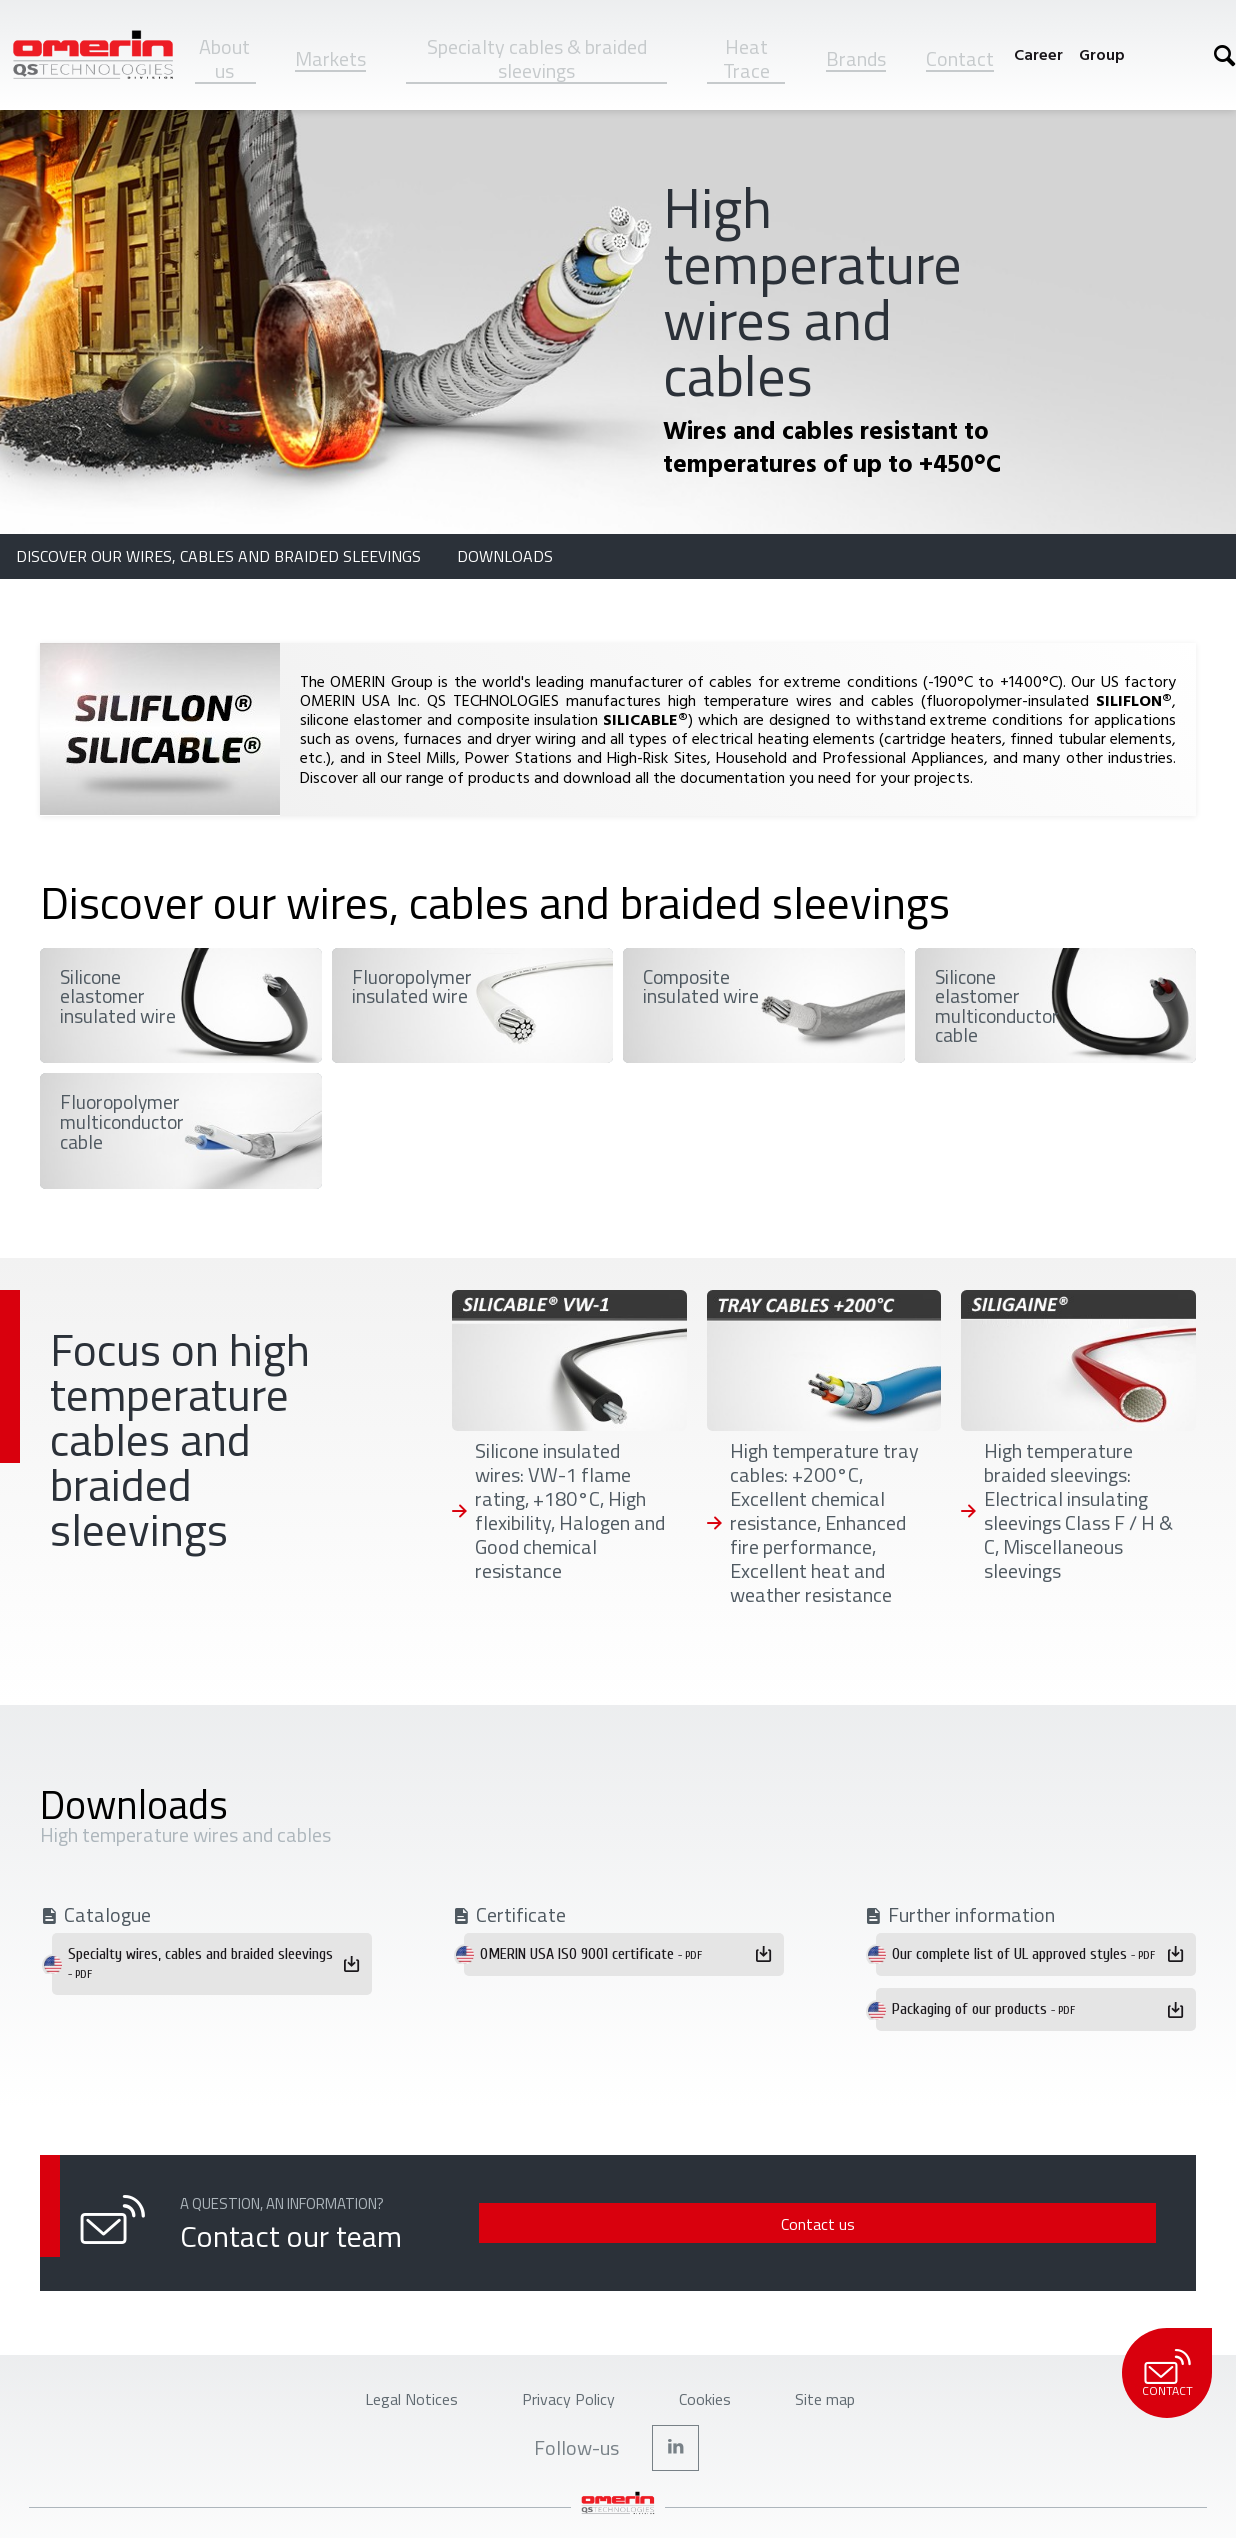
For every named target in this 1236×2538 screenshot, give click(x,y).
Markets (330, 58)
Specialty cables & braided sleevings (537, 58)
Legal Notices (373, 2405)
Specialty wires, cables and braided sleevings (200, 1963)
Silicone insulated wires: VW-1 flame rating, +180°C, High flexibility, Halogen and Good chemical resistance (570, 1511)
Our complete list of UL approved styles (1023, 1954)
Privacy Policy (562, 2405)
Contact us (1021, 2224)
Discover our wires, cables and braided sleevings (220, 556)
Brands (856, 58)
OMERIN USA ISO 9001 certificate (591, 1954)
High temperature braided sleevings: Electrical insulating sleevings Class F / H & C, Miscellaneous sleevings (1078, 1511)
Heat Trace (746, 58)
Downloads (505, 556)
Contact (960, 58)
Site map (867, 2405)
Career (1038, 54)
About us (224, 58)
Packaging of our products (983, 2009)
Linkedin (676, 2464)
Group (1102, 54)
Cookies (725, 2405)
